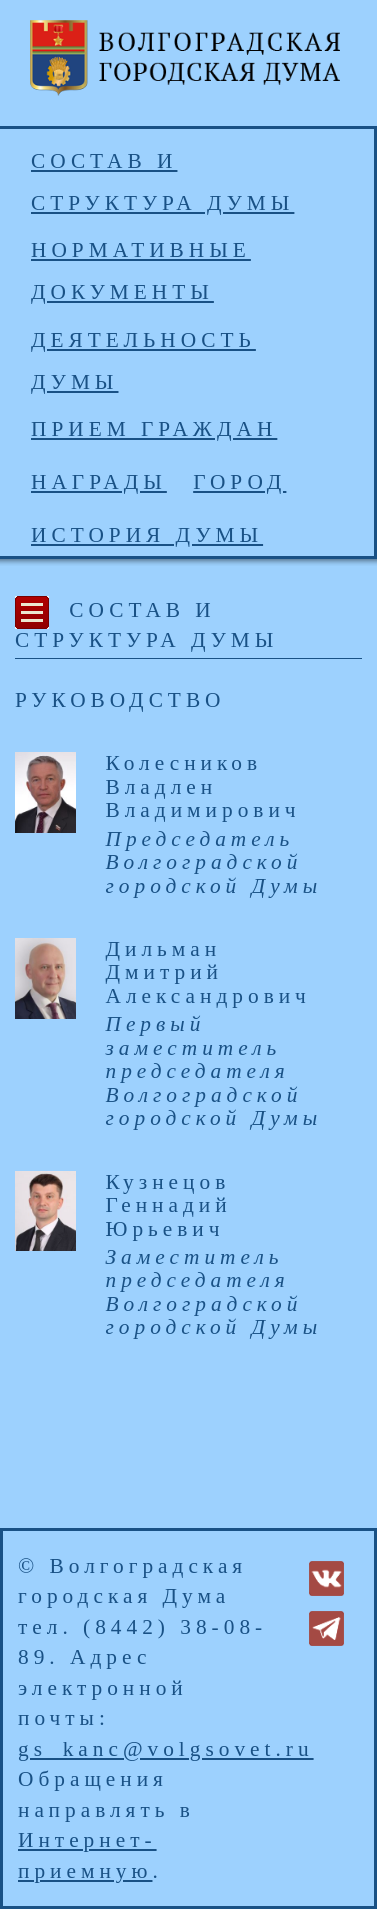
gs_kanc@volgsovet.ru (166, 1749)
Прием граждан (154, 429)
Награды (99, 482)
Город (239, 482)
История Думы (147, 535)
